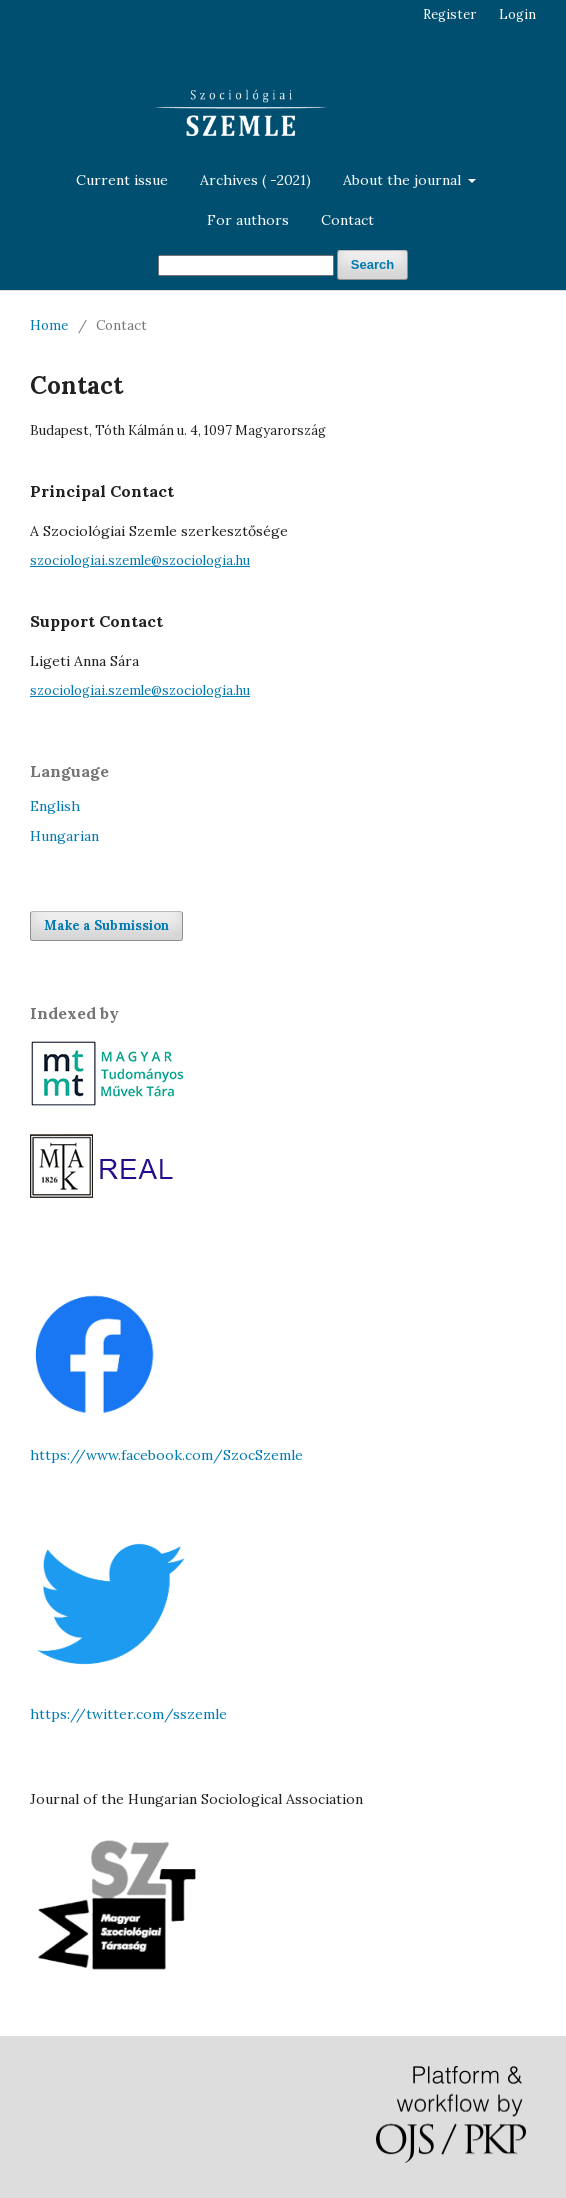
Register (449, 14)
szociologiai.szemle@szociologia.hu (140, 560)
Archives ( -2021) (255, 180)
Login (517, 14)
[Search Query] (246, 265)
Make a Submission (106, 925)
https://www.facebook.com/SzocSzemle (166, 1455)
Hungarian (64, 836)
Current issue (122, 180)
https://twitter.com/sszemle (128, 1714)
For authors (248, 220)
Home (49, 325)
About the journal (404, 180)
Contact (347, 220)
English (55, 806)
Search (372, 264)
